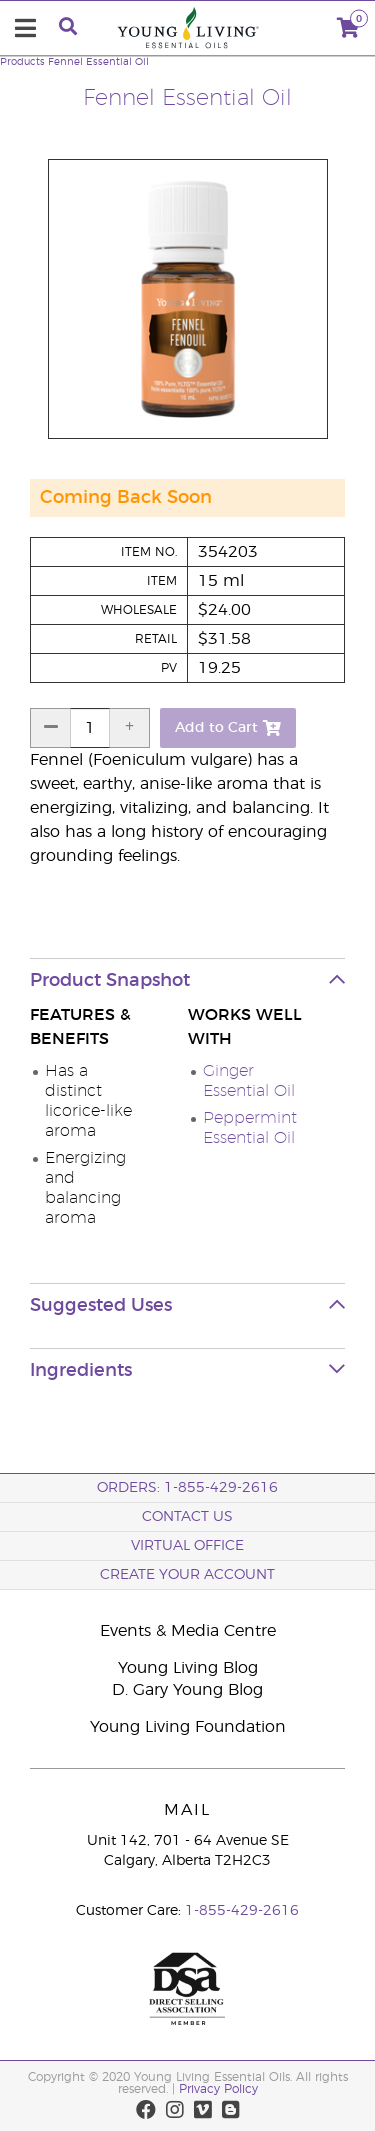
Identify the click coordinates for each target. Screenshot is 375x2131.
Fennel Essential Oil (98, 62)
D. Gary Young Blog (187, 1690)
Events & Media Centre (188, 1631)
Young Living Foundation (188, 1727)
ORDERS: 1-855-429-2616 (187, 1488)
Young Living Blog (188, 1668)
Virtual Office (187, 1546)
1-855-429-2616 (242, 1911)
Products (22, 62)
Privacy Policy (218, 2089)
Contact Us (187, 1517)
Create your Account (187, 1575)
